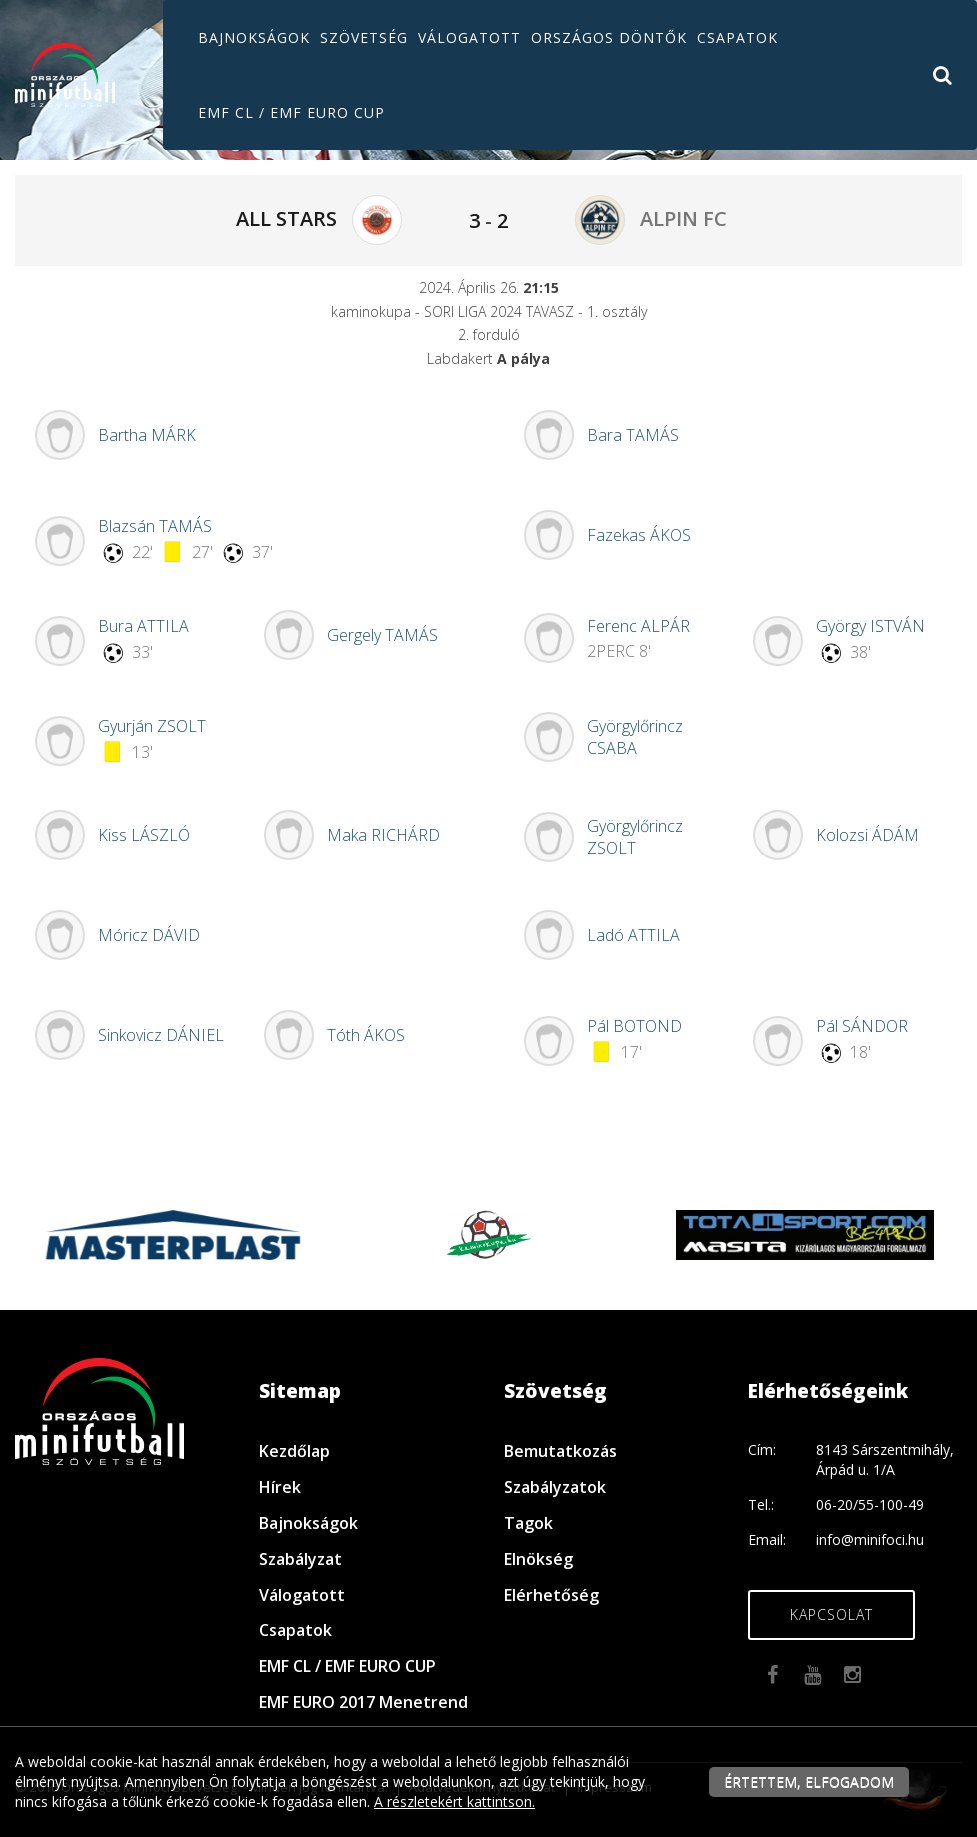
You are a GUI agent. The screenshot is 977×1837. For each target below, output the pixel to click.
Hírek (280, 1487)
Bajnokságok (254, 37)
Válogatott (469, 37)
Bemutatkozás (560, 1451)
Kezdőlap (294, 1451)
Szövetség (364, 37)
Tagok (528, 1523)
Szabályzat (300, 1559)
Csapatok (737, 37)
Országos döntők (609, 37)
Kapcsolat (831, 1614)
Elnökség (538, 1559)
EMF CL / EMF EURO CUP (291, 112)
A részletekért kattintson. (454, 1801)
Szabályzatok (555, 1487)
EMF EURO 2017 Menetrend (363, 1702)
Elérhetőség (551, 1595)
